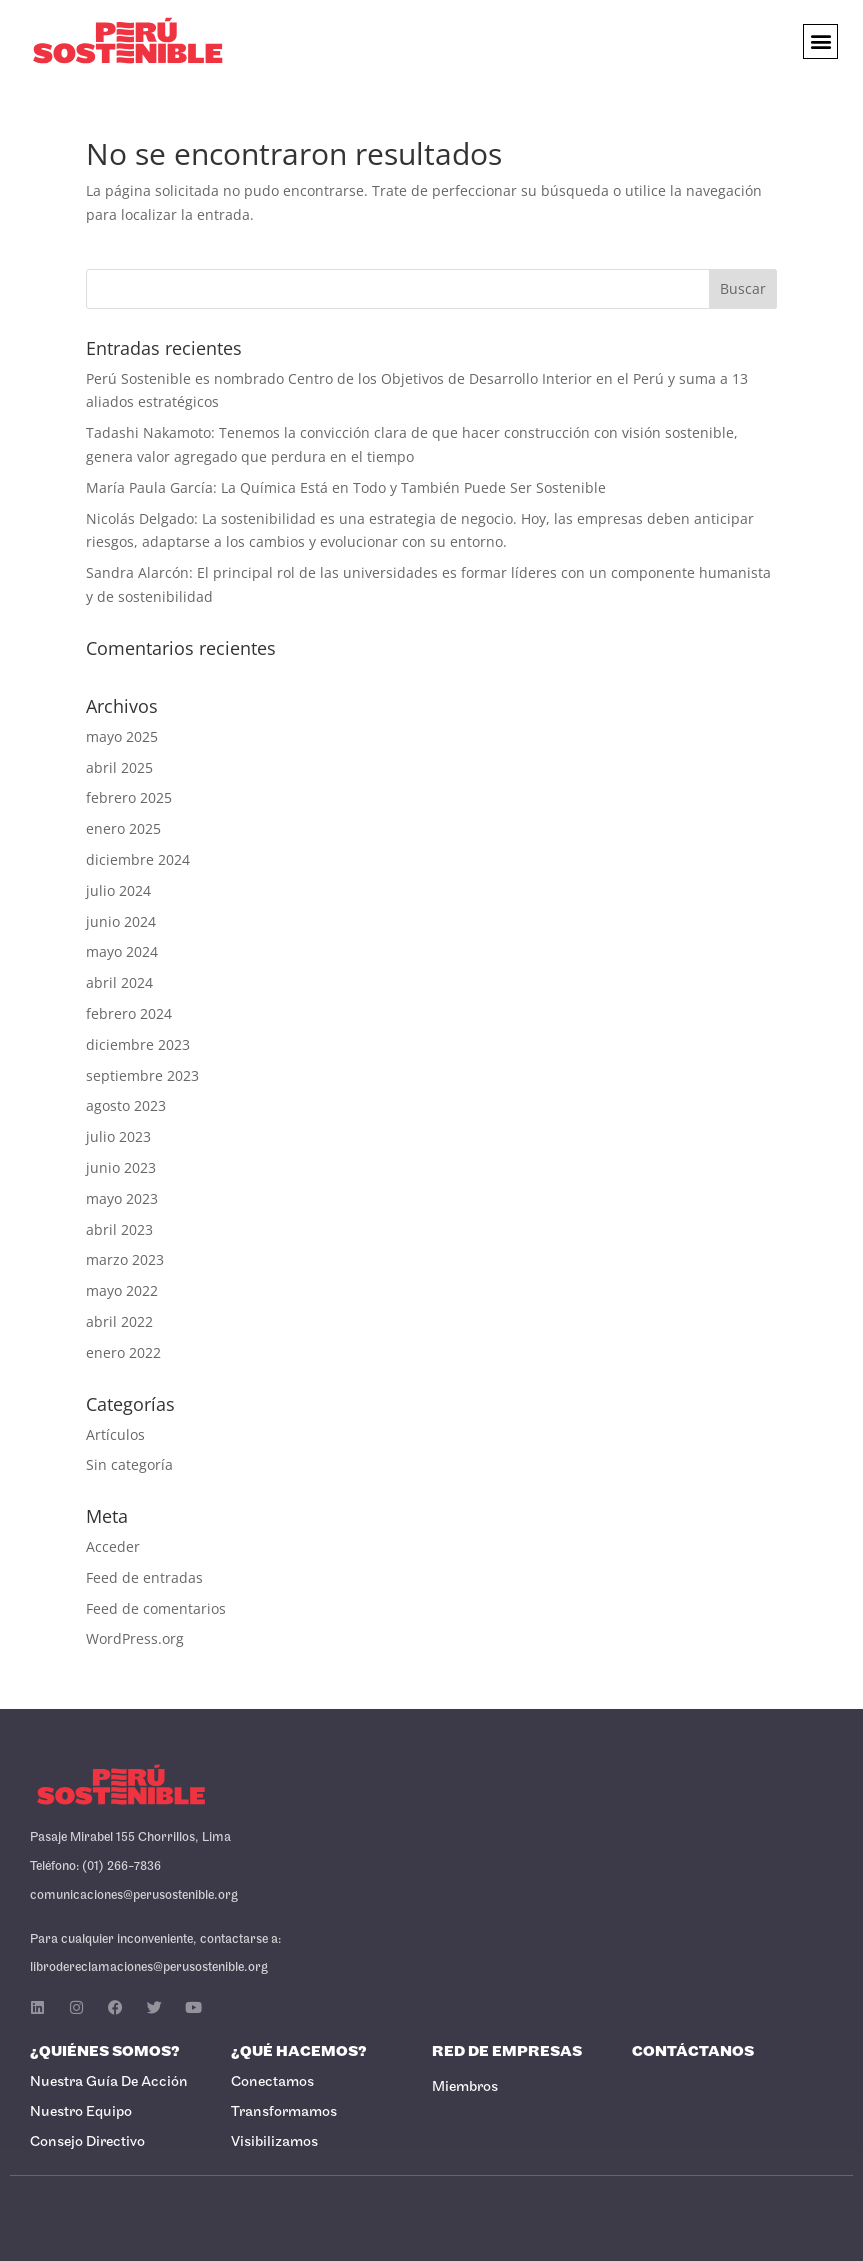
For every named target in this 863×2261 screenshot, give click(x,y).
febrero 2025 (129, 797)
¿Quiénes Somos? (105, 2052)
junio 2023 (121, 1167)
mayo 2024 (122, 951)
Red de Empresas (507, 2052)
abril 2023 (119, 1229)
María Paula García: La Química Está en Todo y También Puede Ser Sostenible (346, 487)
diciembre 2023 (138, 1044)
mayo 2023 (122, 1198)
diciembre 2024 (138, 859)
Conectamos (272, 2082)
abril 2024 (119, 982)
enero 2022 (123, 1352)
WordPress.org (135, 1638)
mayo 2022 (122, 1290)
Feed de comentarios (156, 1608)
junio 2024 (121, 921)
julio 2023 (118, 1136)
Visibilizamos (274, 2142)
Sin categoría (129, 1464)
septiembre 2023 (142, 1075)
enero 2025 (123, 828)
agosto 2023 (126, 1105)
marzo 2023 (125, 1259)
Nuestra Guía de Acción (109, 2082)
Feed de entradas (144, 1577)
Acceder (113, 1546)
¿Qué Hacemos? (299, 2052)
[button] (820, 41)
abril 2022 (119, 1321)
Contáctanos (693, 2052)
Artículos (115, 1434)
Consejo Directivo (87, 2142)
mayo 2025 (122, 736)
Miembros (465, 2087)
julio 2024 (118, 890)
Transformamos (284, 2112)
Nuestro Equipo (81, 2112)
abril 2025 (119, 767)
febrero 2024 (129, 1013)
